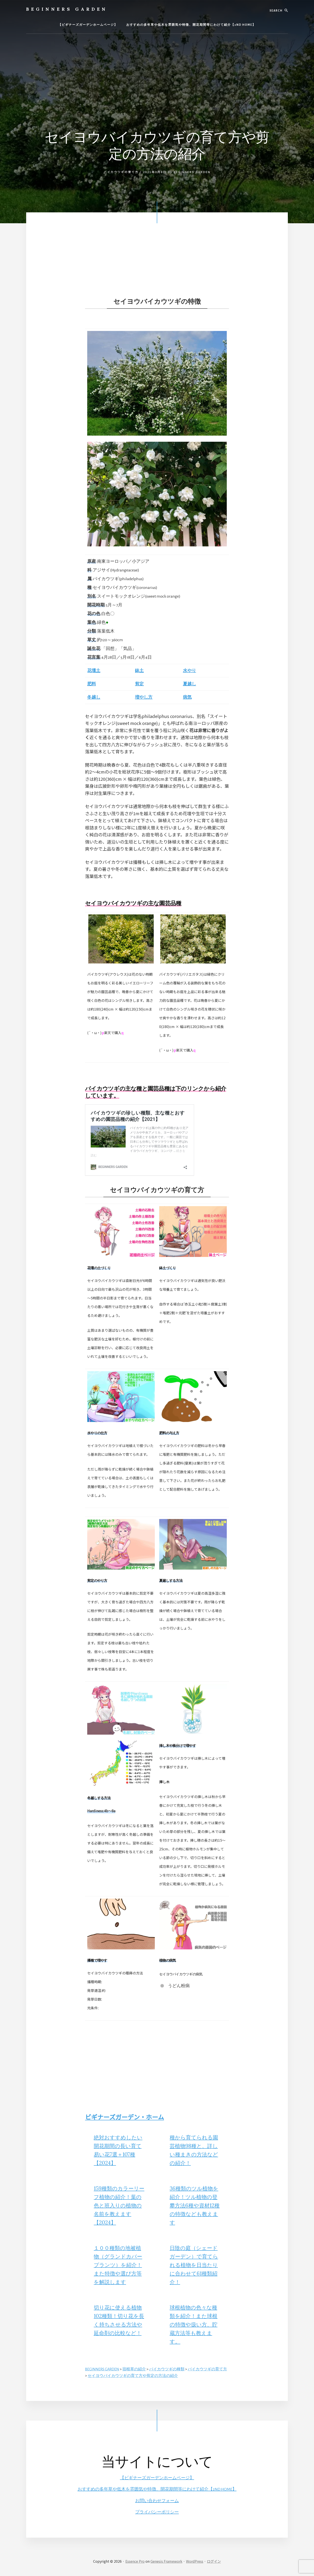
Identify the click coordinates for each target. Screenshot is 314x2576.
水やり (189, 670)
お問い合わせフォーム (157, 2501)
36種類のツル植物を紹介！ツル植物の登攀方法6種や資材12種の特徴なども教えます (195, 2205)
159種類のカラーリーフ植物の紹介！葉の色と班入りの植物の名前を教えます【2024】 (119, 2205)
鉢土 (139, 670)
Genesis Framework (166, 2561)
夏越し (189, 684)
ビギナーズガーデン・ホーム (124, 2116)
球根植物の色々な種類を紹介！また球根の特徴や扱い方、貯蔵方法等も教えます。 (193, 2324)
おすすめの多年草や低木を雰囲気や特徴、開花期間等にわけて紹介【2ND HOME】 (157, 2489)
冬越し (93, 697)
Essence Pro (135, 2561)
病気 (187, 697)
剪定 (139, 684)
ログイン (214, 2561)
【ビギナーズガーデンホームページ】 (157, 2478)
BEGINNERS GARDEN (67, 9)
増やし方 (143, 697)
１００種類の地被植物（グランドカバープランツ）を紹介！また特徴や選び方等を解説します (118, 2265)
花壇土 (93, 670)
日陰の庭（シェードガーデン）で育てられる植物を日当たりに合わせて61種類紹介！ (194, 2265)
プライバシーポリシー (157, 2512)
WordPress (194, 2561)
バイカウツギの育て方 (121, 172)
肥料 (91, 684)
